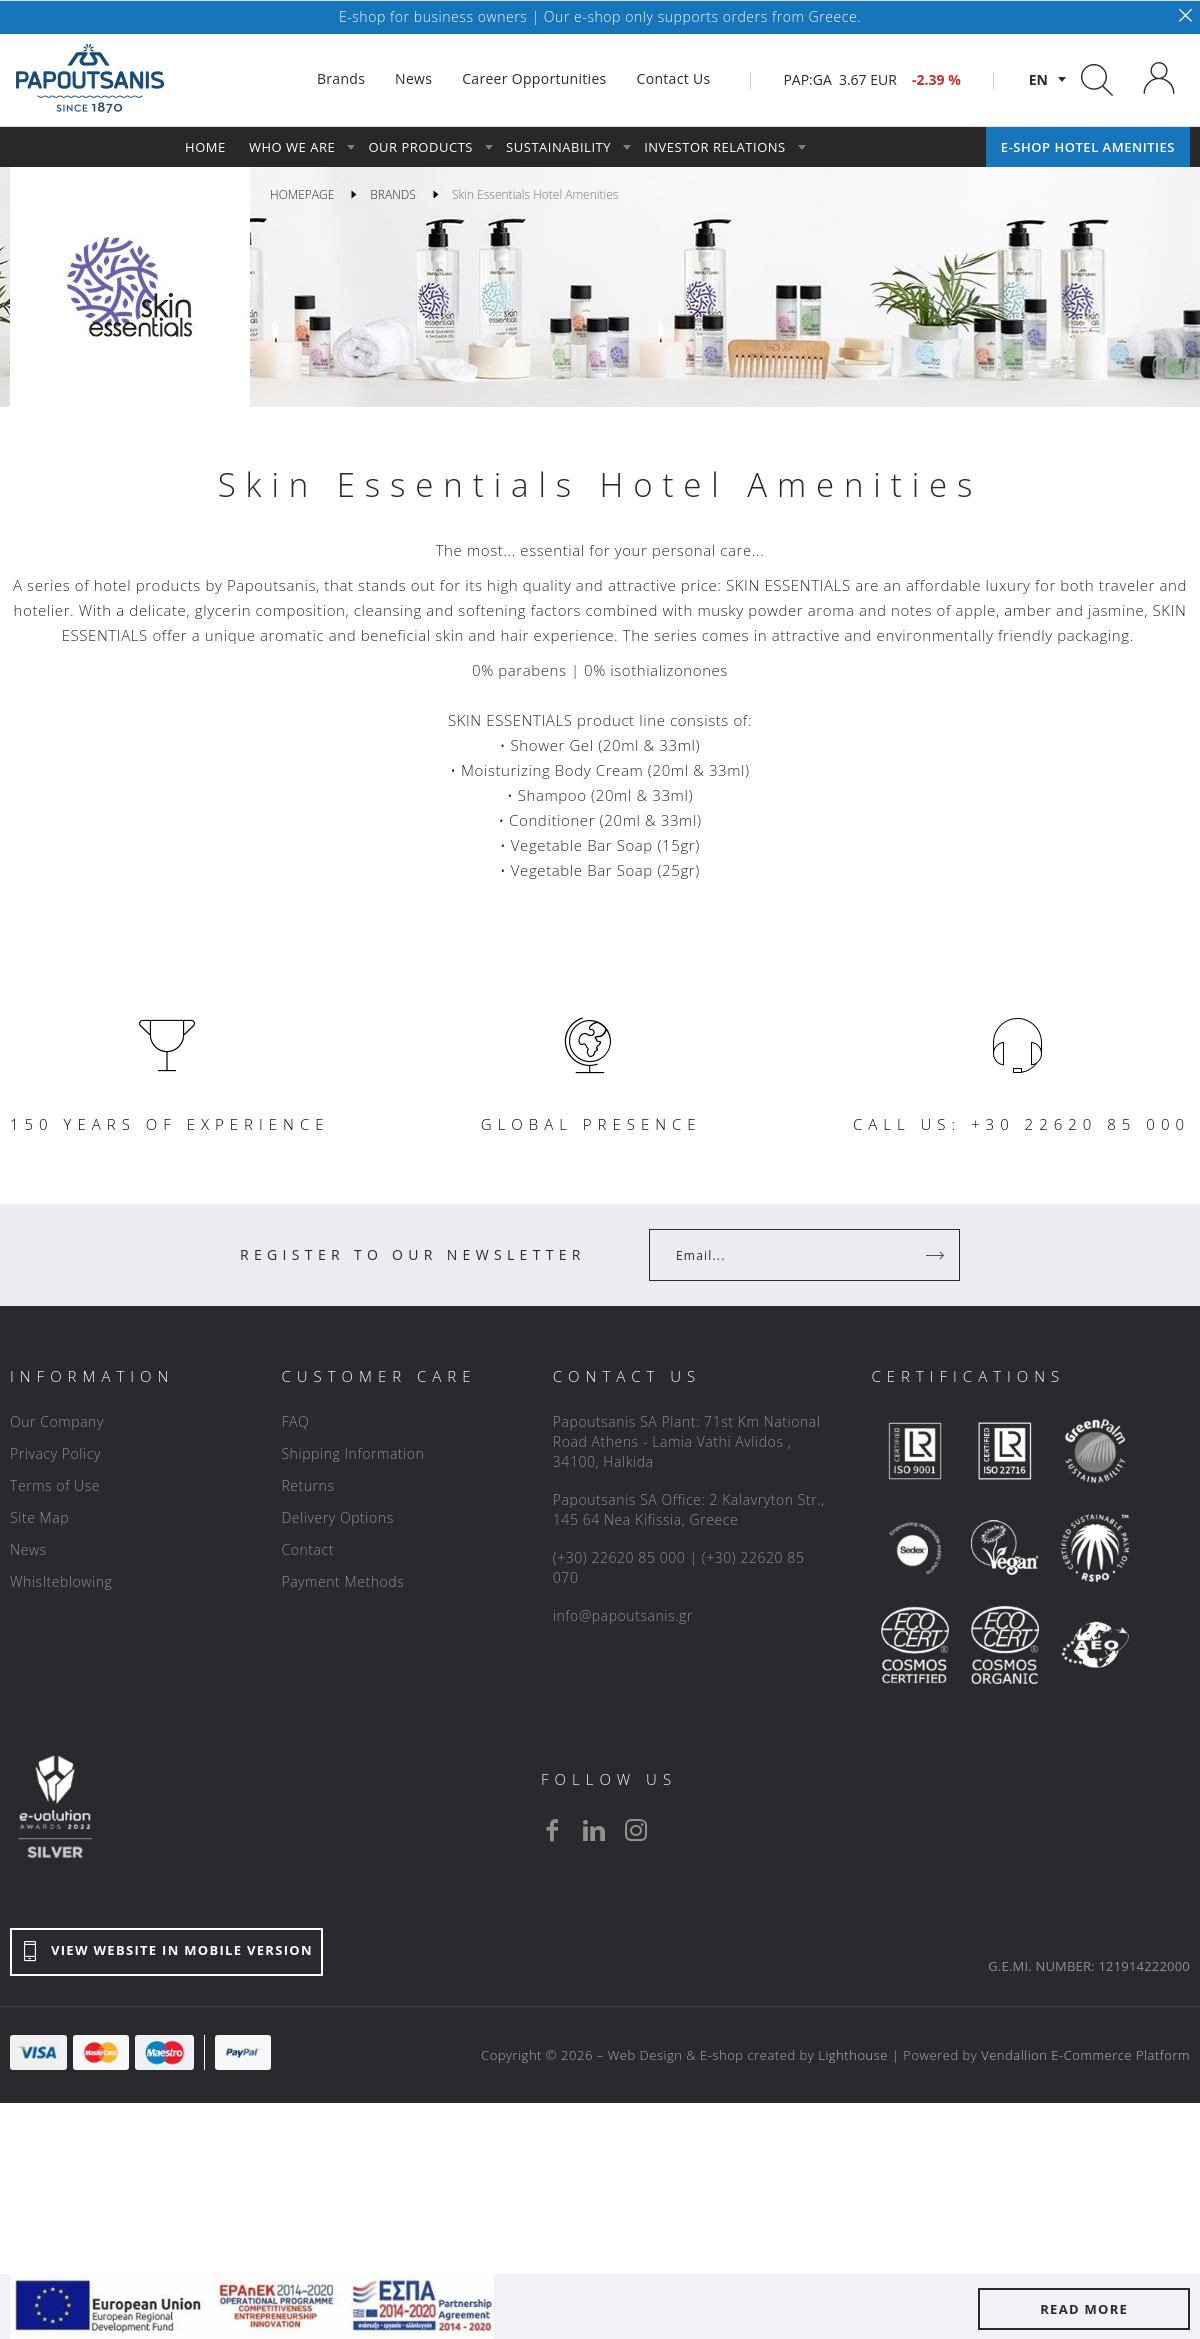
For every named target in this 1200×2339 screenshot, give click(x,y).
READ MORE (1084, 2309)
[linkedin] (594, 1830)
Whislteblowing (61, 1581)
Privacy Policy (55, 1453)
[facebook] (552, 1830)
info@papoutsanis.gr (623, 1615)
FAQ (295, 1421)
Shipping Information (352, 1453)
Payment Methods (342, 1581)
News (28, 1549)
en (1038, 79)
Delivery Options (337, 1517)
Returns (307, 1485)
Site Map (39, 1517)
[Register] (937, 1255)
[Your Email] (790, 1255)
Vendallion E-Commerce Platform (1085, 2055)
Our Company (57, 1421)
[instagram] (636, 1830)
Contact (307, 1549)
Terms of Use (55, 1485)
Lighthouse (853, 2055)
